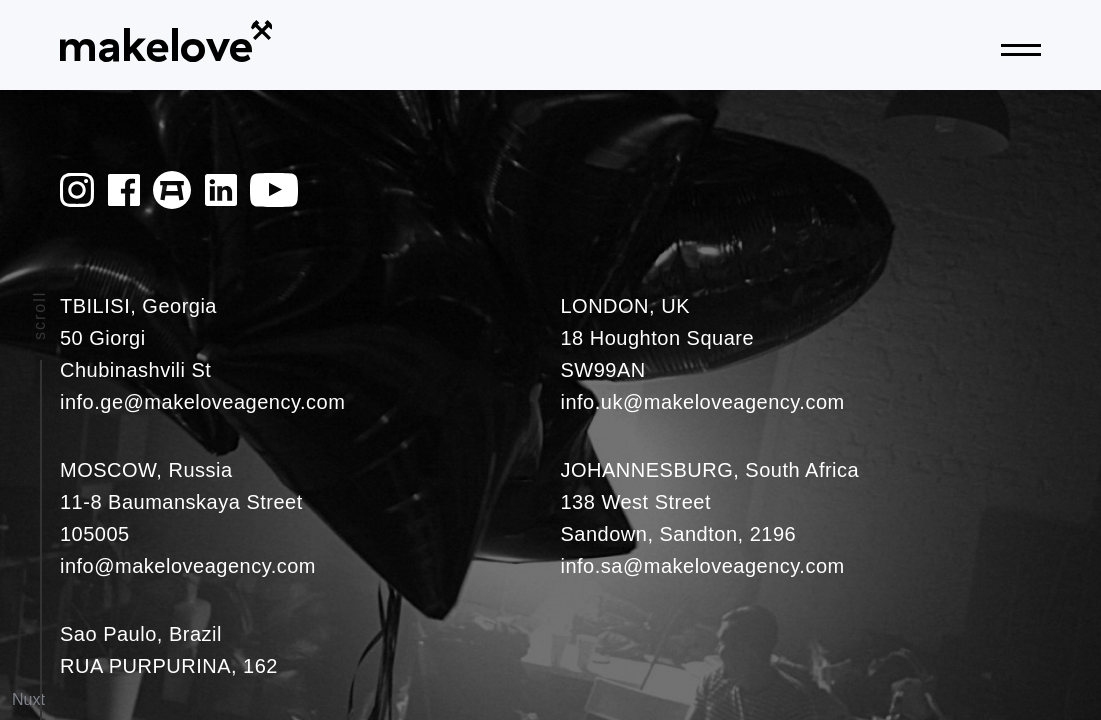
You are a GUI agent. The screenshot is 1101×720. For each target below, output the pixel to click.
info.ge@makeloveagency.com (202, 402)
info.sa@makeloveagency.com (703, 566)
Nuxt (28, 699)
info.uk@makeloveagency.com (703, 402)
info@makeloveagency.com (188, 566)
